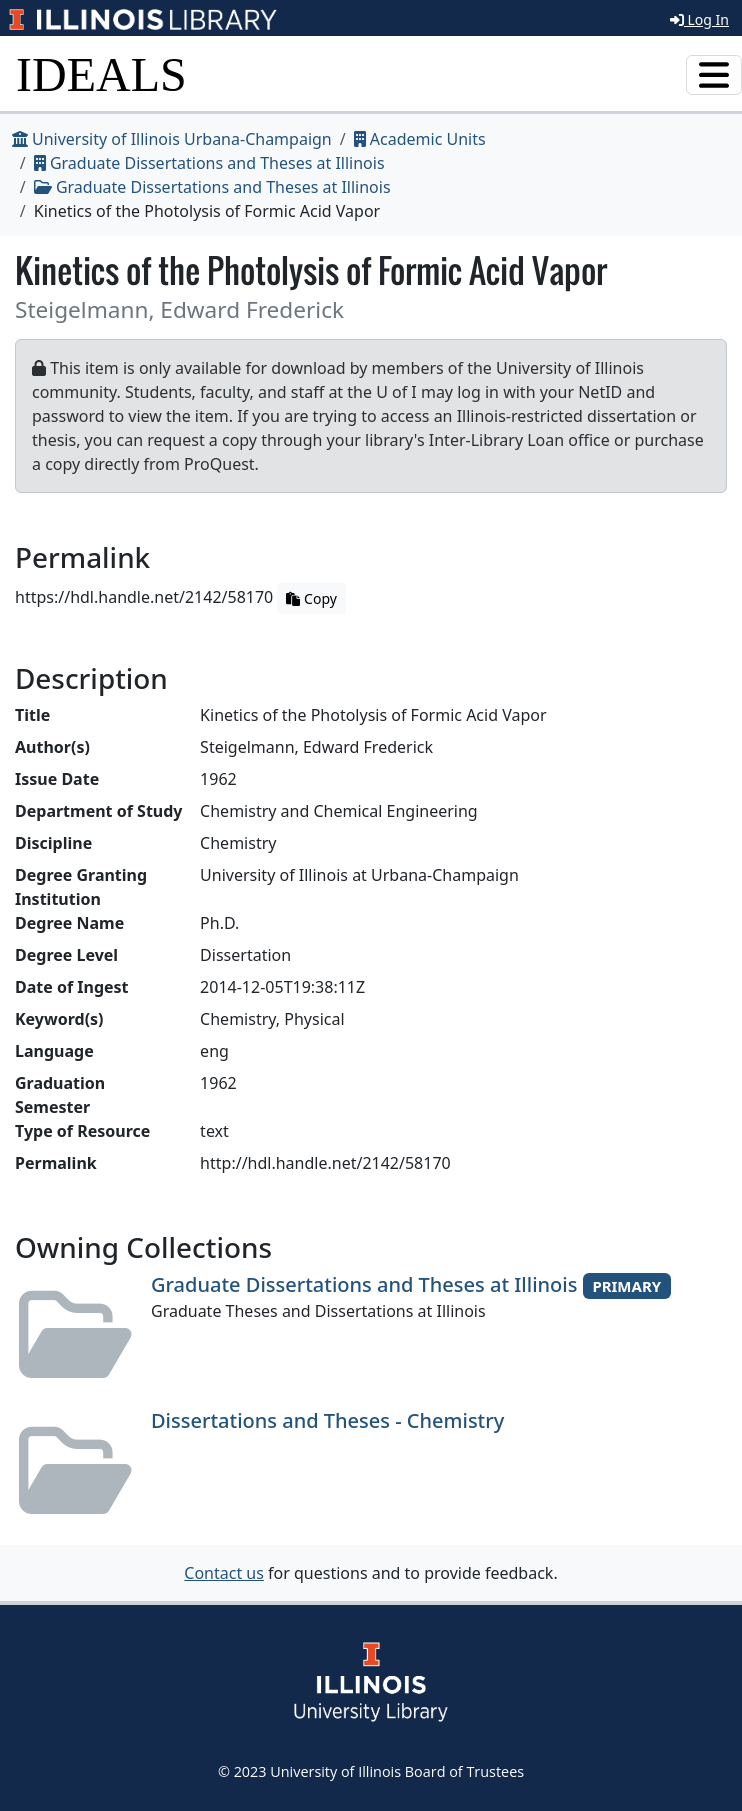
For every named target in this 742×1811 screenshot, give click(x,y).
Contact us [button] (224, 1573)
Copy (311, 598)
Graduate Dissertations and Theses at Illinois (209, 163)
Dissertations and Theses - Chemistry (327, 1420)
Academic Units (420, 139)
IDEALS (101, 74)
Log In (699, 19)
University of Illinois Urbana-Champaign (172, 139)
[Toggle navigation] (714, 75)
